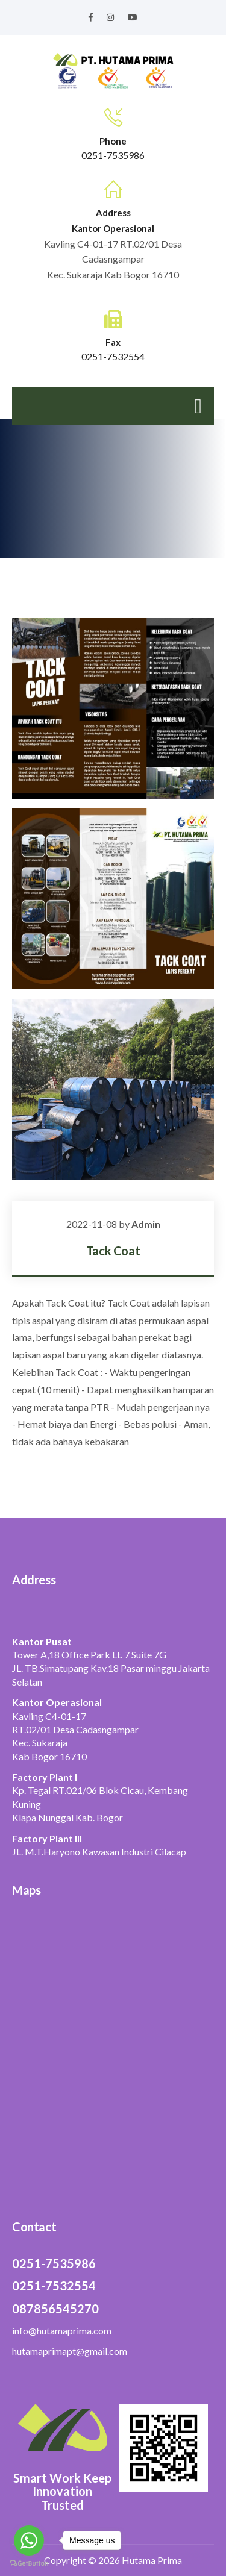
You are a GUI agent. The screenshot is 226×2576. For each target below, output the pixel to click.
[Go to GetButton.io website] (29, 2564)
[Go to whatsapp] (29, 2540)
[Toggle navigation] (198, 406)
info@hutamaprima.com (61, 2330)
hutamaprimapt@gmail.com (69, 2351)
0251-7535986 (113, 155)
